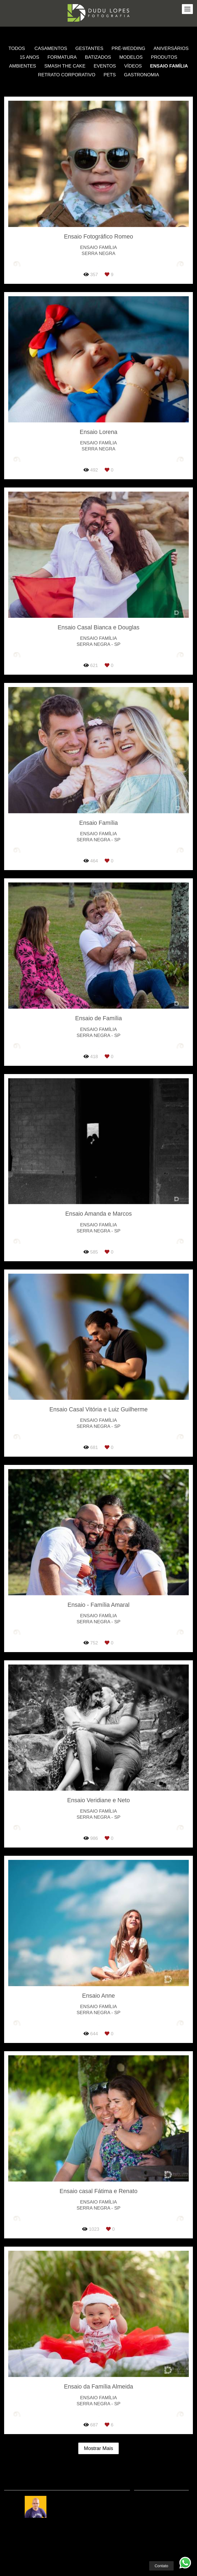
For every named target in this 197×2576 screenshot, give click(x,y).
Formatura (62, 57)
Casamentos (51, 48)
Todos (17, 48)
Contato (161, 2558)
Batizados (98, 57)
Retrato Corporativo (66, 74)
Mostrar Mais (98, 2448)
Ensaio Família (169, 66)
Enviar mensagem (164, 2503)
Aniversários (171, 48)
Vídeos (133, 66)
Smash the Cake (64, 66)
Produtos (164, 57)
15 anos (29, 57)
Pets (110, 74)
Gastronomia (141, 74)
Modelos (131, 57)
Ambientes (22, 66)
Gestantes (89, 48)
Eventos (105, 66)
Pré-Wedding (128, 48)
